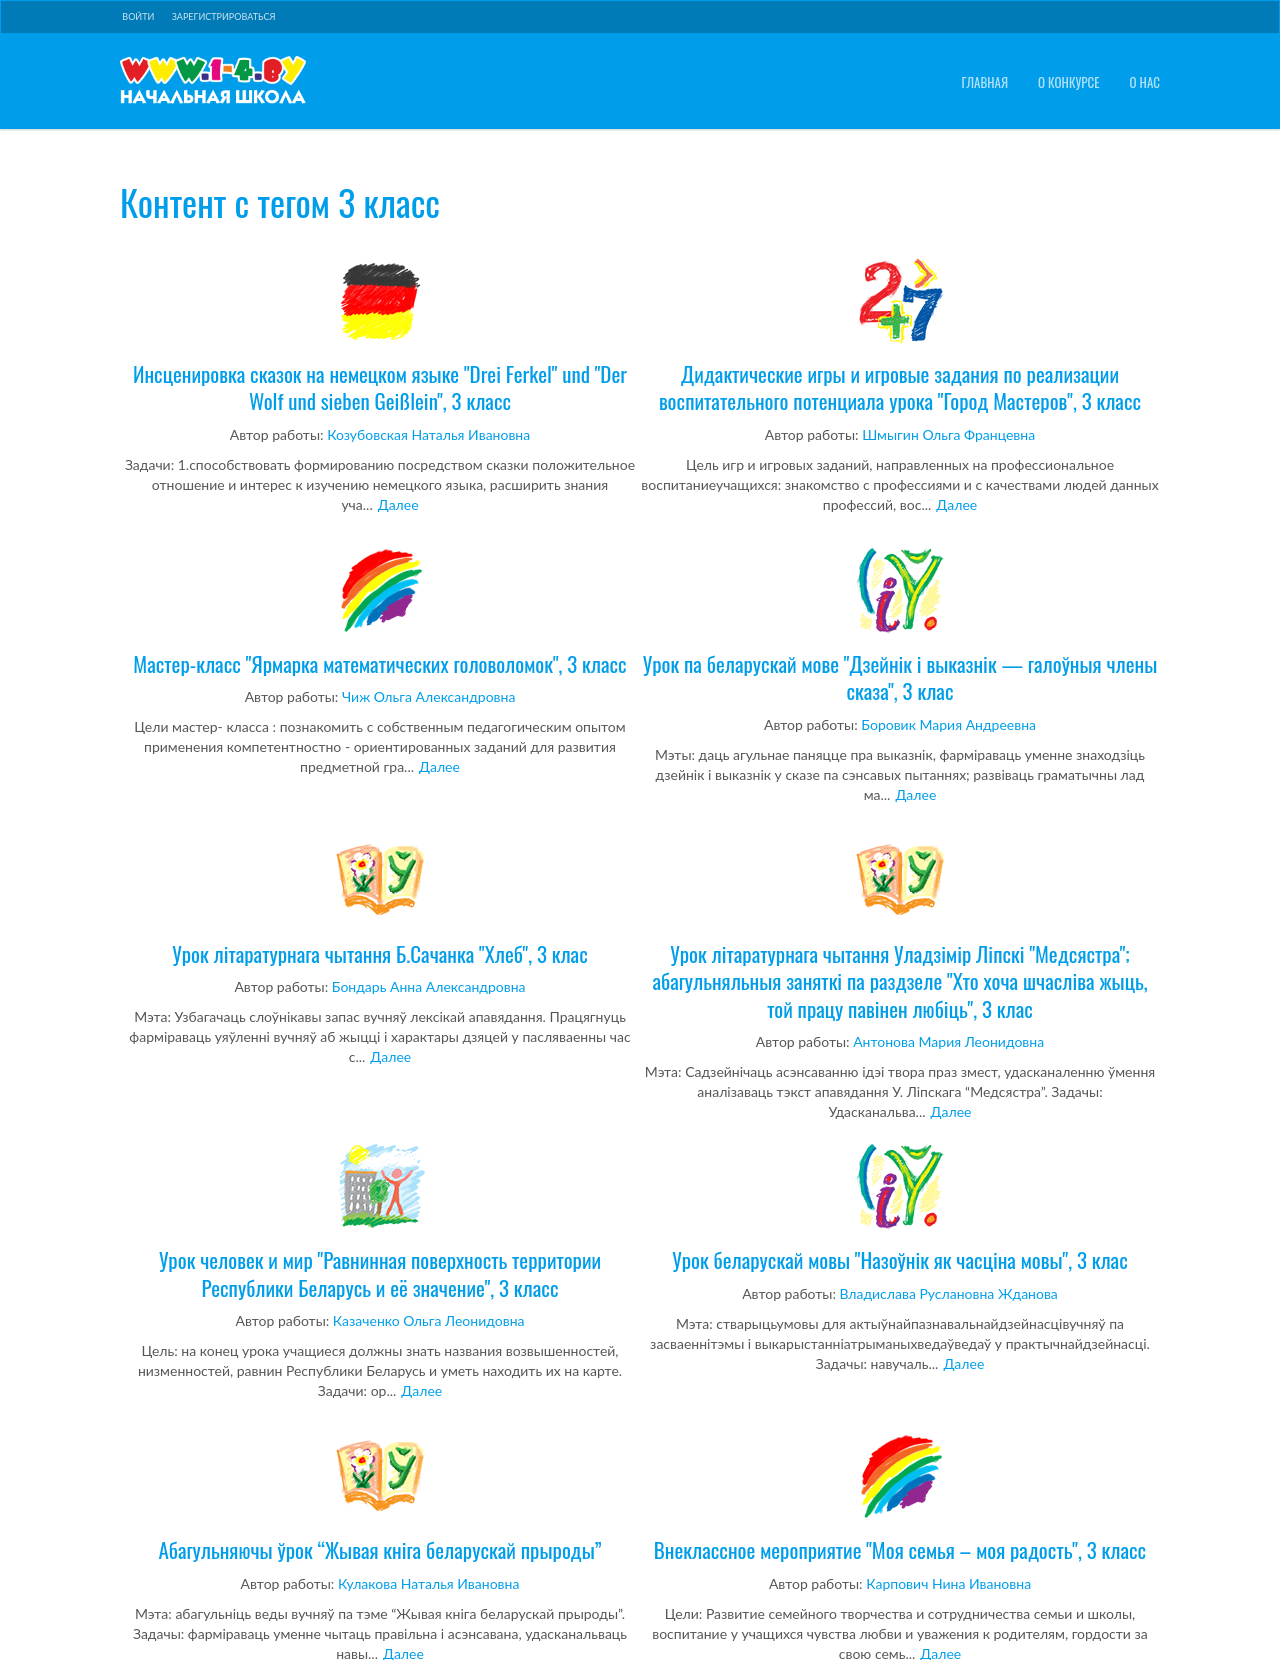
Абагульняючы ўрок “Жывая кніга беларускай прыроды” (380, 1498)
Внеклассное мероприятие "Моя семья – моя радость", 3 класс (900, 1498)
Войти (138, 16)
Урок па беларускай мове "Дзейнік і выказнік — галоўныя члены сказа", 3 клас (900, 625)
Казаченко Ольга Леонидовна (429, 1320)
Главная (984, 82)
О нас (1145, 82)
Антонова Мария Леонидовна (948, 1041)
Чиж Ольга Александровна (428, 696)
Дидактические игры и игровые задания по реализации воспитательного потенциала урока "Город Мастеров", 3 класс (900, 335)
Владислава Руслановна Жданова (949, 1293)
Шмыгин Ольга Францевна (948, 434)
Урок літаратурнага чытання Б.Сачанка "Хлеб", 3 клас (380, 902)
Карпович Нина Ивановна (948, 1583)
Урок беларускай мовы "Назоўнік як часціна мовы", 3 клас (900, 1208)
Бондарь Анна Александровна (429, 986)
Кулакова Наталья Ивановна (428, 1583)
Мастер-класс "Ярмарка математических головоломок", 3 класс (380, 612)
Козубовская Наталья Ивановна (428, 434)
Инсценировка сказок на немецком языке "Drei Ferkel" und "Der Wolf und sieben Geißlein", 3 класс (380, 335)
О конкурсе (1069, 82)
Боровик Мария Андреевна (948, 724)
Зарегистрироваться (224, 16)
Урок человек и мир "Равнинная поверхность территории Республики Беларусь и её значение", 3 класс (380, 1221)
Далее (398, 504)
